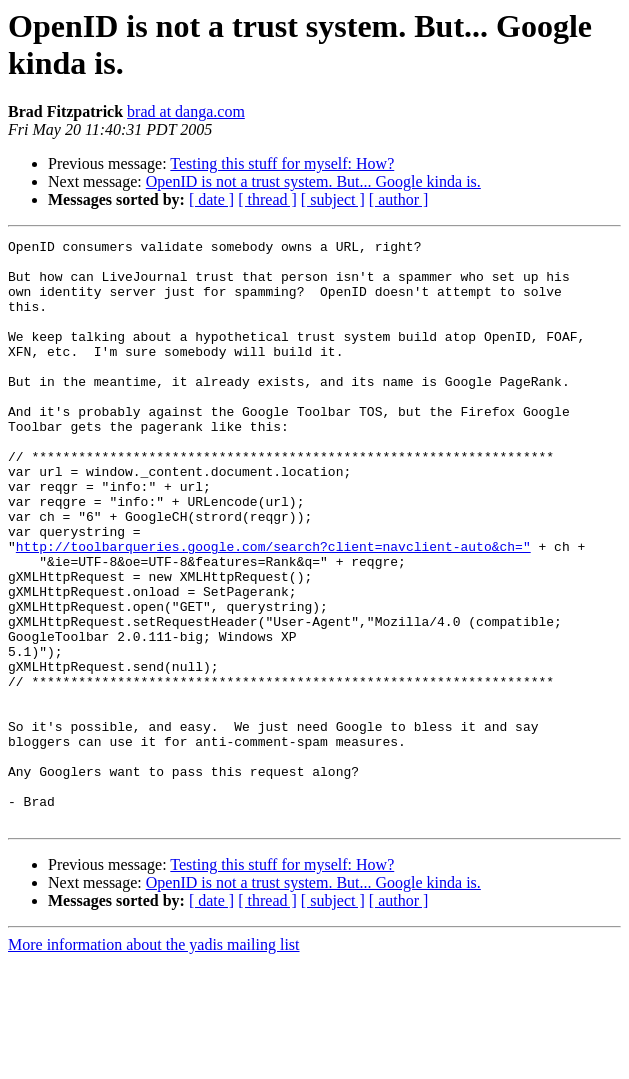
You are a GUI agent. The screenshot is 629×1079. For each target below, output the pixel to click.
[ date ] (211, 199)
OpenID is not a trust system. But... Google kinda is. (313, 181)
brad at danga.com (186, 111)
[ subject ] (333, 199)
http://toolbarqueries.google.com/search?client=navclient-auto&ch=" (273, 609)
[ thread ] (267, 199)
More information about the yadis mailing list (154, 1061)
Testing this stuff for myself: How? (282, 163)
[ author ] (399, 199)
